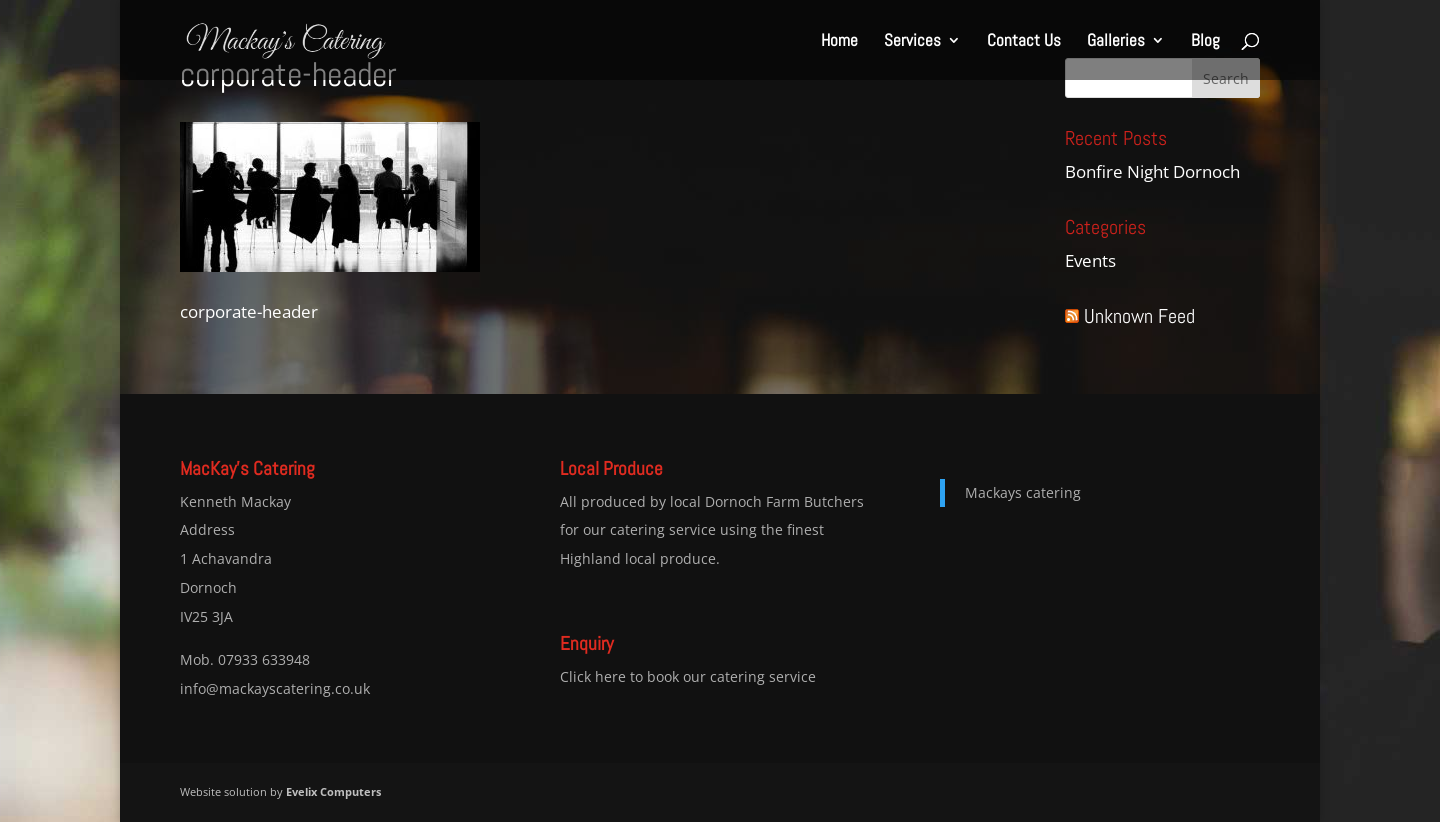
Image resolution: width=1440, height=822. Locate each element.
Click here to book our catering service (688, 676)
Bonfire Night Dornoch (1152, 171)
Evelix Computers (333, 791)
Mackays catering (1023, 492)
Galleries (1116, 42)
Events (1090, 260)
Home (839, 42)
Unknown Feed (1139, 316)
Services (912, 42)
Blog (1205, 42)
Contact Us (1024, 42)
